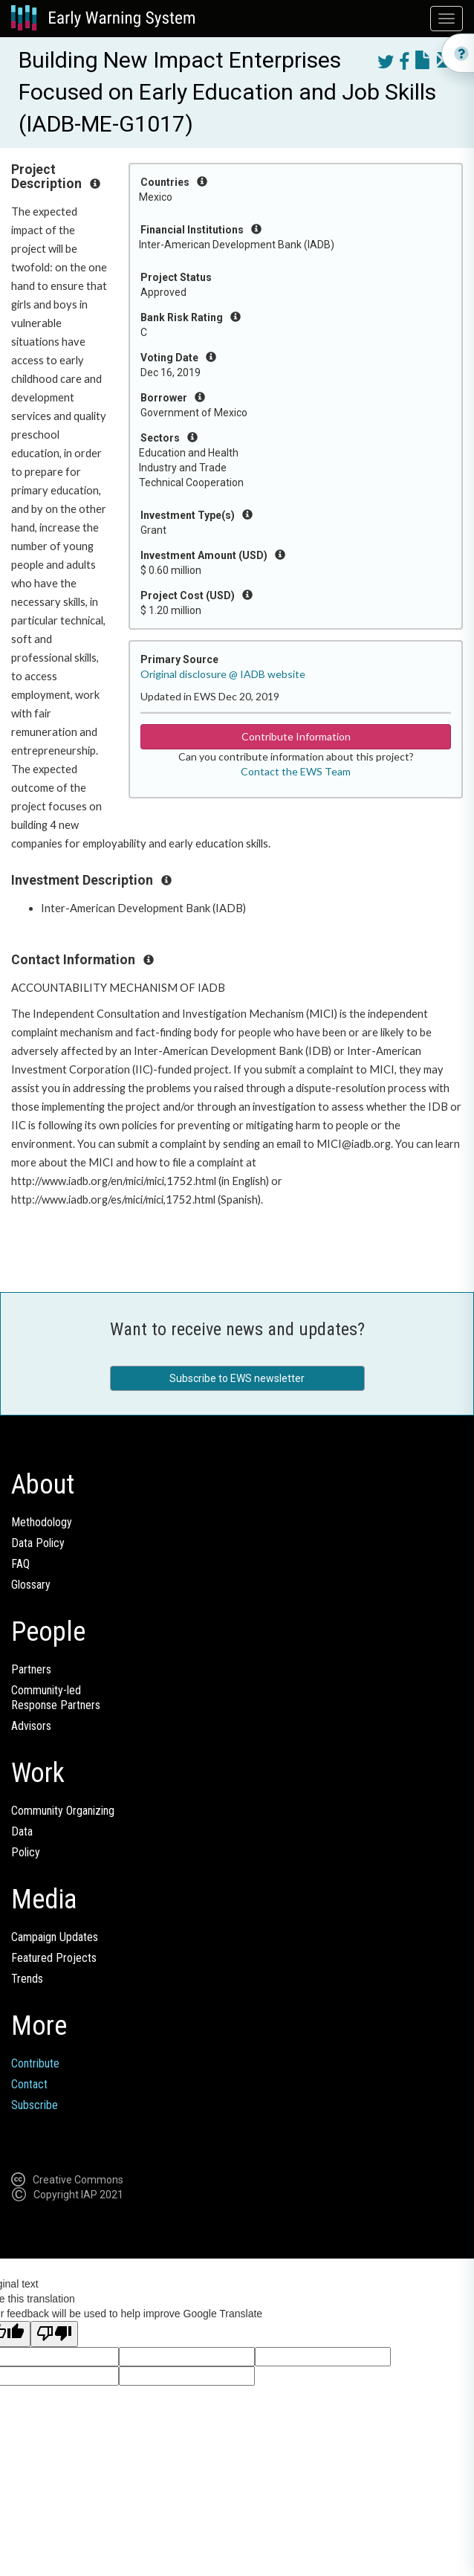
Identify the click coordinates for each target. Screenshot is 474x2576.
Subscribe (34, 2105)
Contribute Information (296, 736)
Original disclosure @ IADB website (222, 674)
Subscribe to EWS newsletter (237, 1378)
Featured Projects (54, 1958)
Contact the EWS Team (296, 771)
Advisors (31, 1726)
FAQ (20, 1564)
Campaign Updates (54, 1937)
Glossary (31, 1585)
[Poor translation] (54, 2334)
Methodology (41, 1522)
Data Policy (38, 1543)
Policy (25, 1852)
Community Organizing (62, 1811)
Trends (27, 1979)
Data (22, 1831)
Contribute (35, 2063)
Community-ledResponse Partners (55, 1697)
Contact (29, 2084)
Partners (31, 1669)
